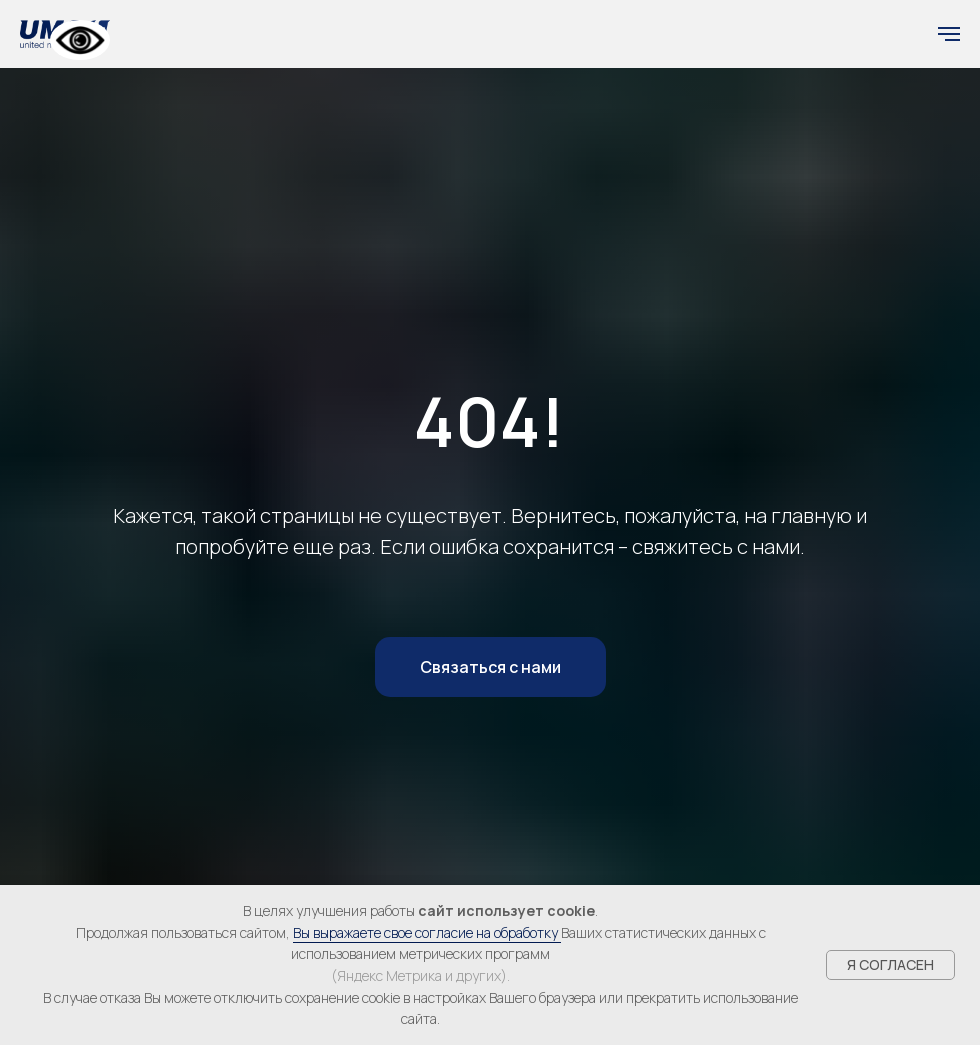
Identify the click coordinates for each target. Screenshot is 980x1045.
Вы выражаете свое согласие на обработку (427, 932)
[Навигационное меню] (949, 34)
